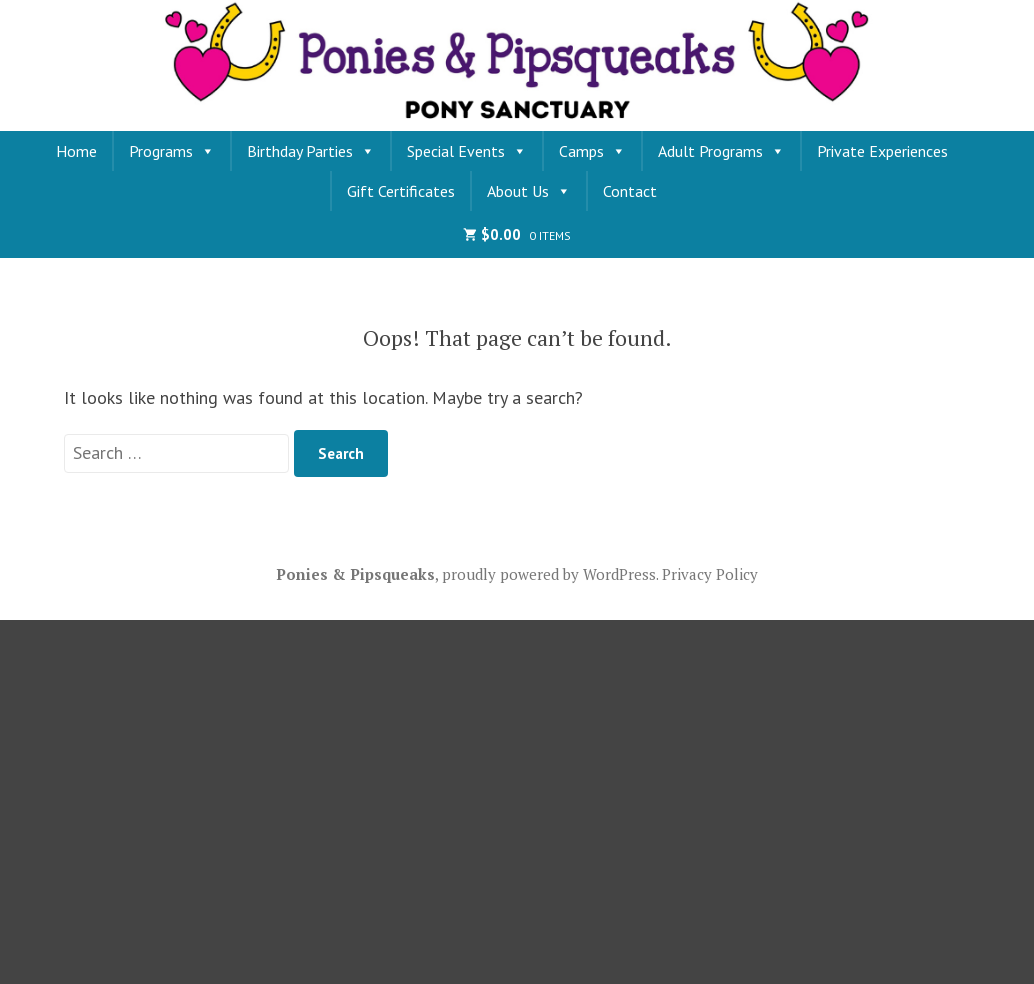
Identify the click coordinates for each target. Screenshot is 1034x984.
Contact (630, 191)
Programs (172, 151)
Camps (592, 151)
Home (76, 151)
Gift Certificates (401, 191)
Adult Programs (721, 151)
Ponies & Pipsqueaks (355, 574)
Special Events (467, 151)
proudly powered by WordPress (549, 574)
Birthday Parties (311, 151)
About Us (529, 191)
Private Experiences (882, 151)
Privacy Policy (710, 574)
